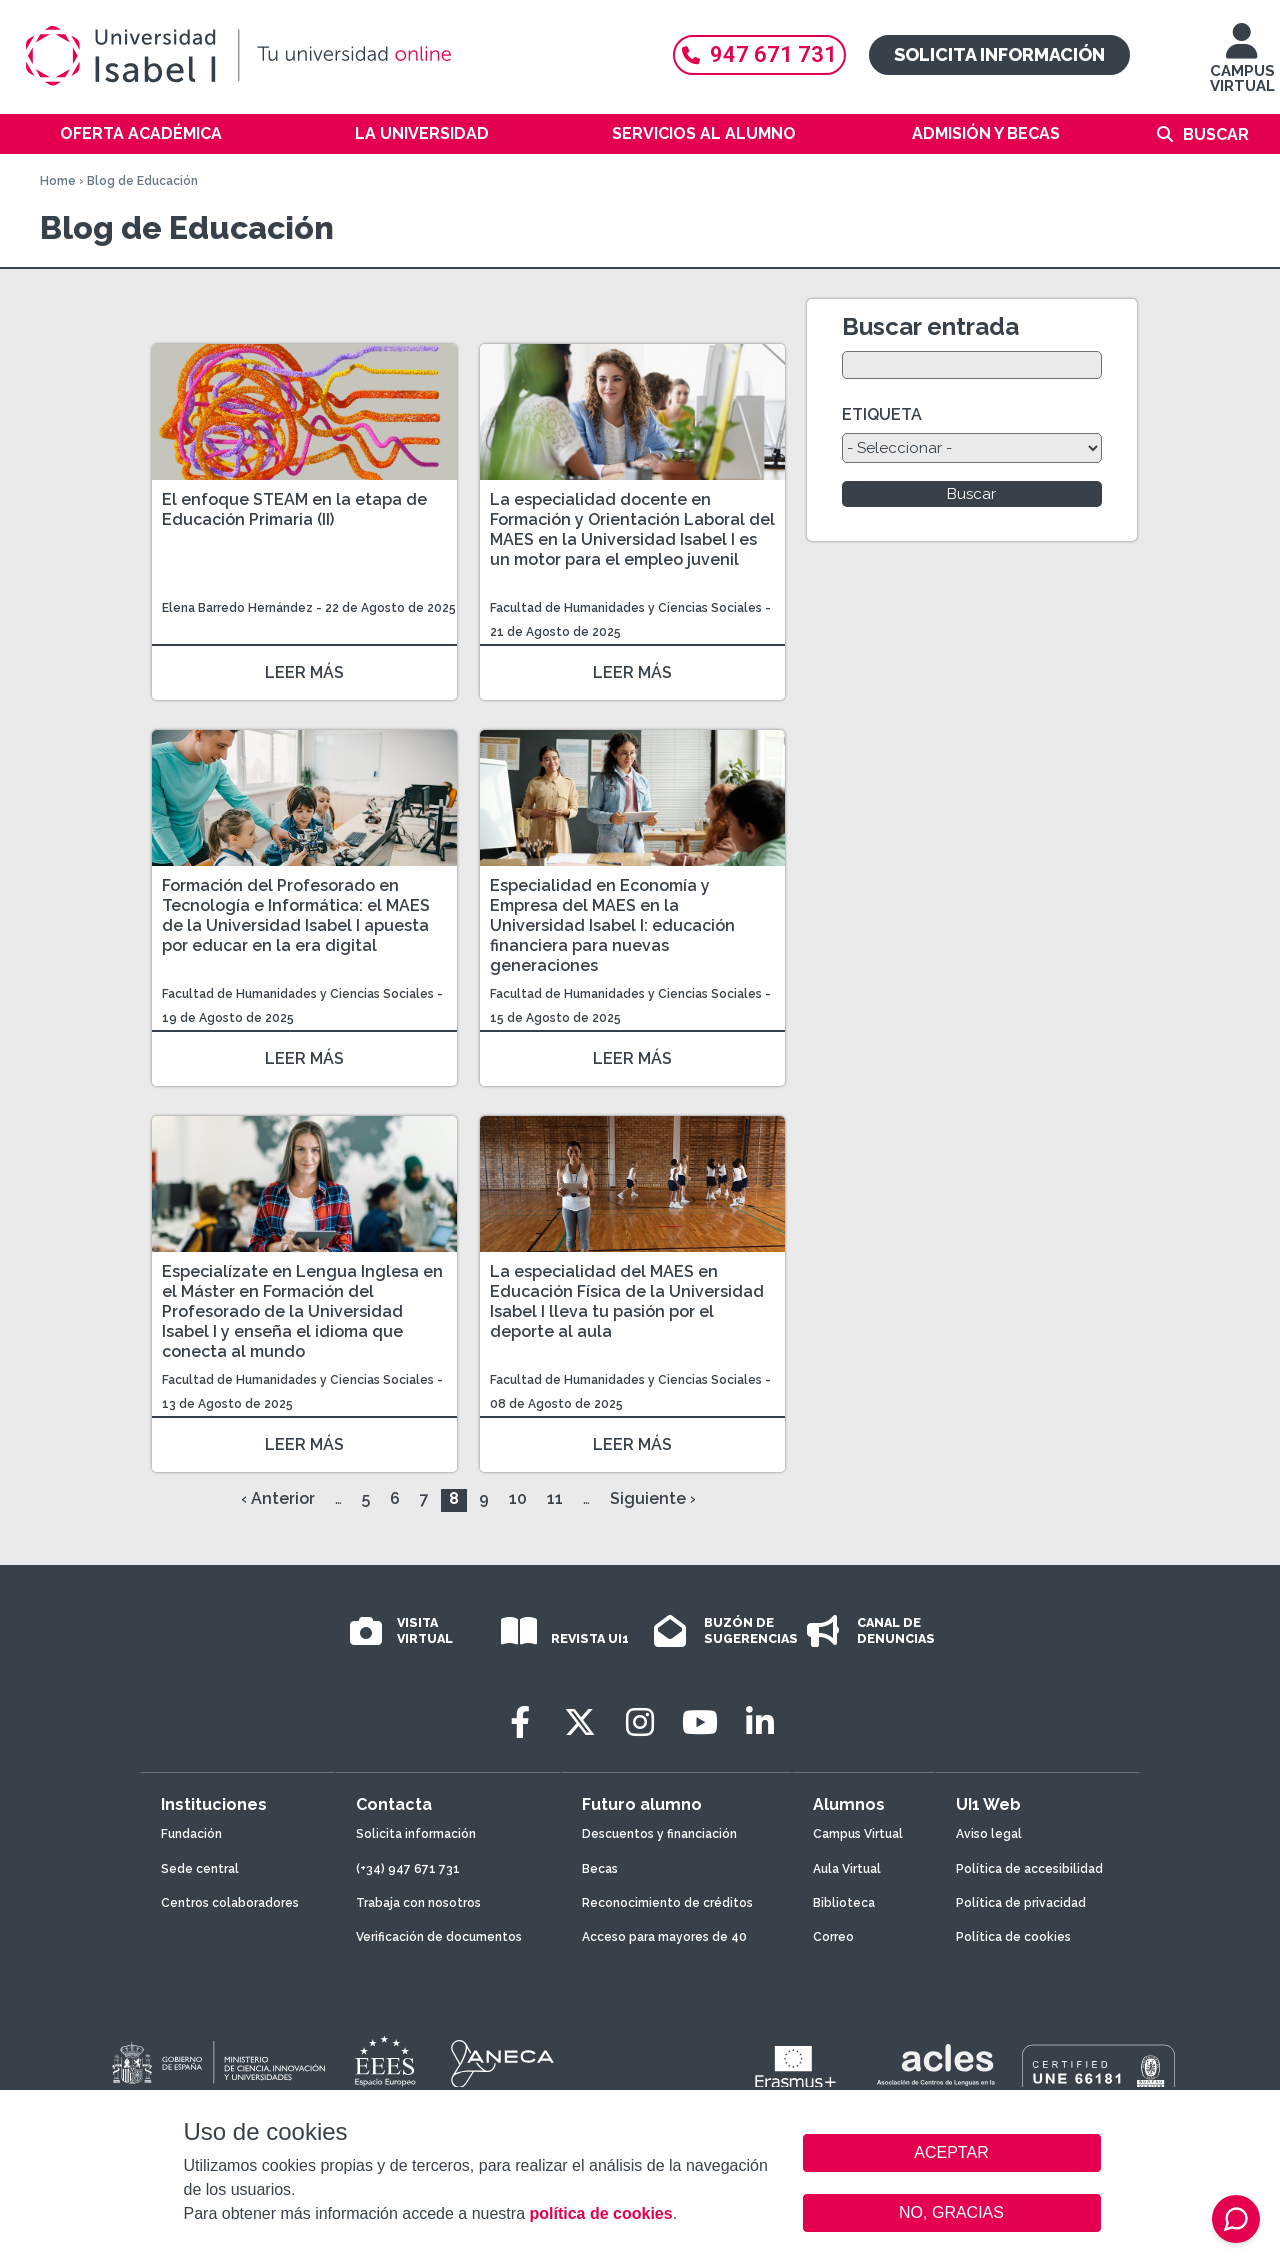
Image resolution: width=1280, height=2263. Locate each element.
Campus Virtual (858, 1834)
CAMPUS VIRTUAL (1242, 67)
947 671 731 (759, 54)
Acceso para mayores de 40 (664, 1937)
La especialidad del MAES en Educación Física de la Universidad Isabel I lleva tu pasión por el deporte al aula (627, 1301)
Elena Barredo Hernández (239, 608)
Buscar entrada (930, 326)
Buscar (1216, 134)
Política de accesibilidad (1029, 1869)
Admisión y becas (986, 133)
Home (58, 181)
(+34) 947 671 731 (408, 1869)
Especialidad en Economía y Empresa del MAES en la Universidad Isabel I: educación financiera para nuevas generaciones (612, 925)
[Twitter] (580, 1722)
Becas (600, 1869)
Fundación (191, 1834)
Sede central (200, 1869)
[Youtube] (700, 1722)
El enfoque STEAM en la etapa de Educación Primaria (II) (294, 509)
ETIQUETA (882, 414)
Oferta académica (141, 133)
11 (555, 1498)
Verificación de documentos (439, 1937)
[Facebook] (520, 1722)
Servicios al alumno (704, 133)
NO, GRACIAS (951, 2212)
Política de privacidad (1021, 1903)
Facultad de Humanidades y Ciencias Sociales (627, 608)
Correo (833, 1937)
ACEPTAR (952, 2153)
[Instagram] (640, 1722)
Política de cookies (1013, 1937)
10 (518, 1498)
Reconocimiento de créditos (667, 1903)
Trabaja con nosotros (418, 1903)
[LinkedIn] (760, 1722)
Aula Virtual (847, 1869)
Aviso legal (989, 1834)
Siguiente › (653, 1498)
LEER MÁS (304, 672)
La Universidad (422, 133)
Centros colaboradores (230, 1903)
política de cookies (600, 2213)
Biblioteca (844, 1903)
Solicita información (999, 54)
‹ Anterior (278, 1498)
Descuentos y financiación (659, 1834)
